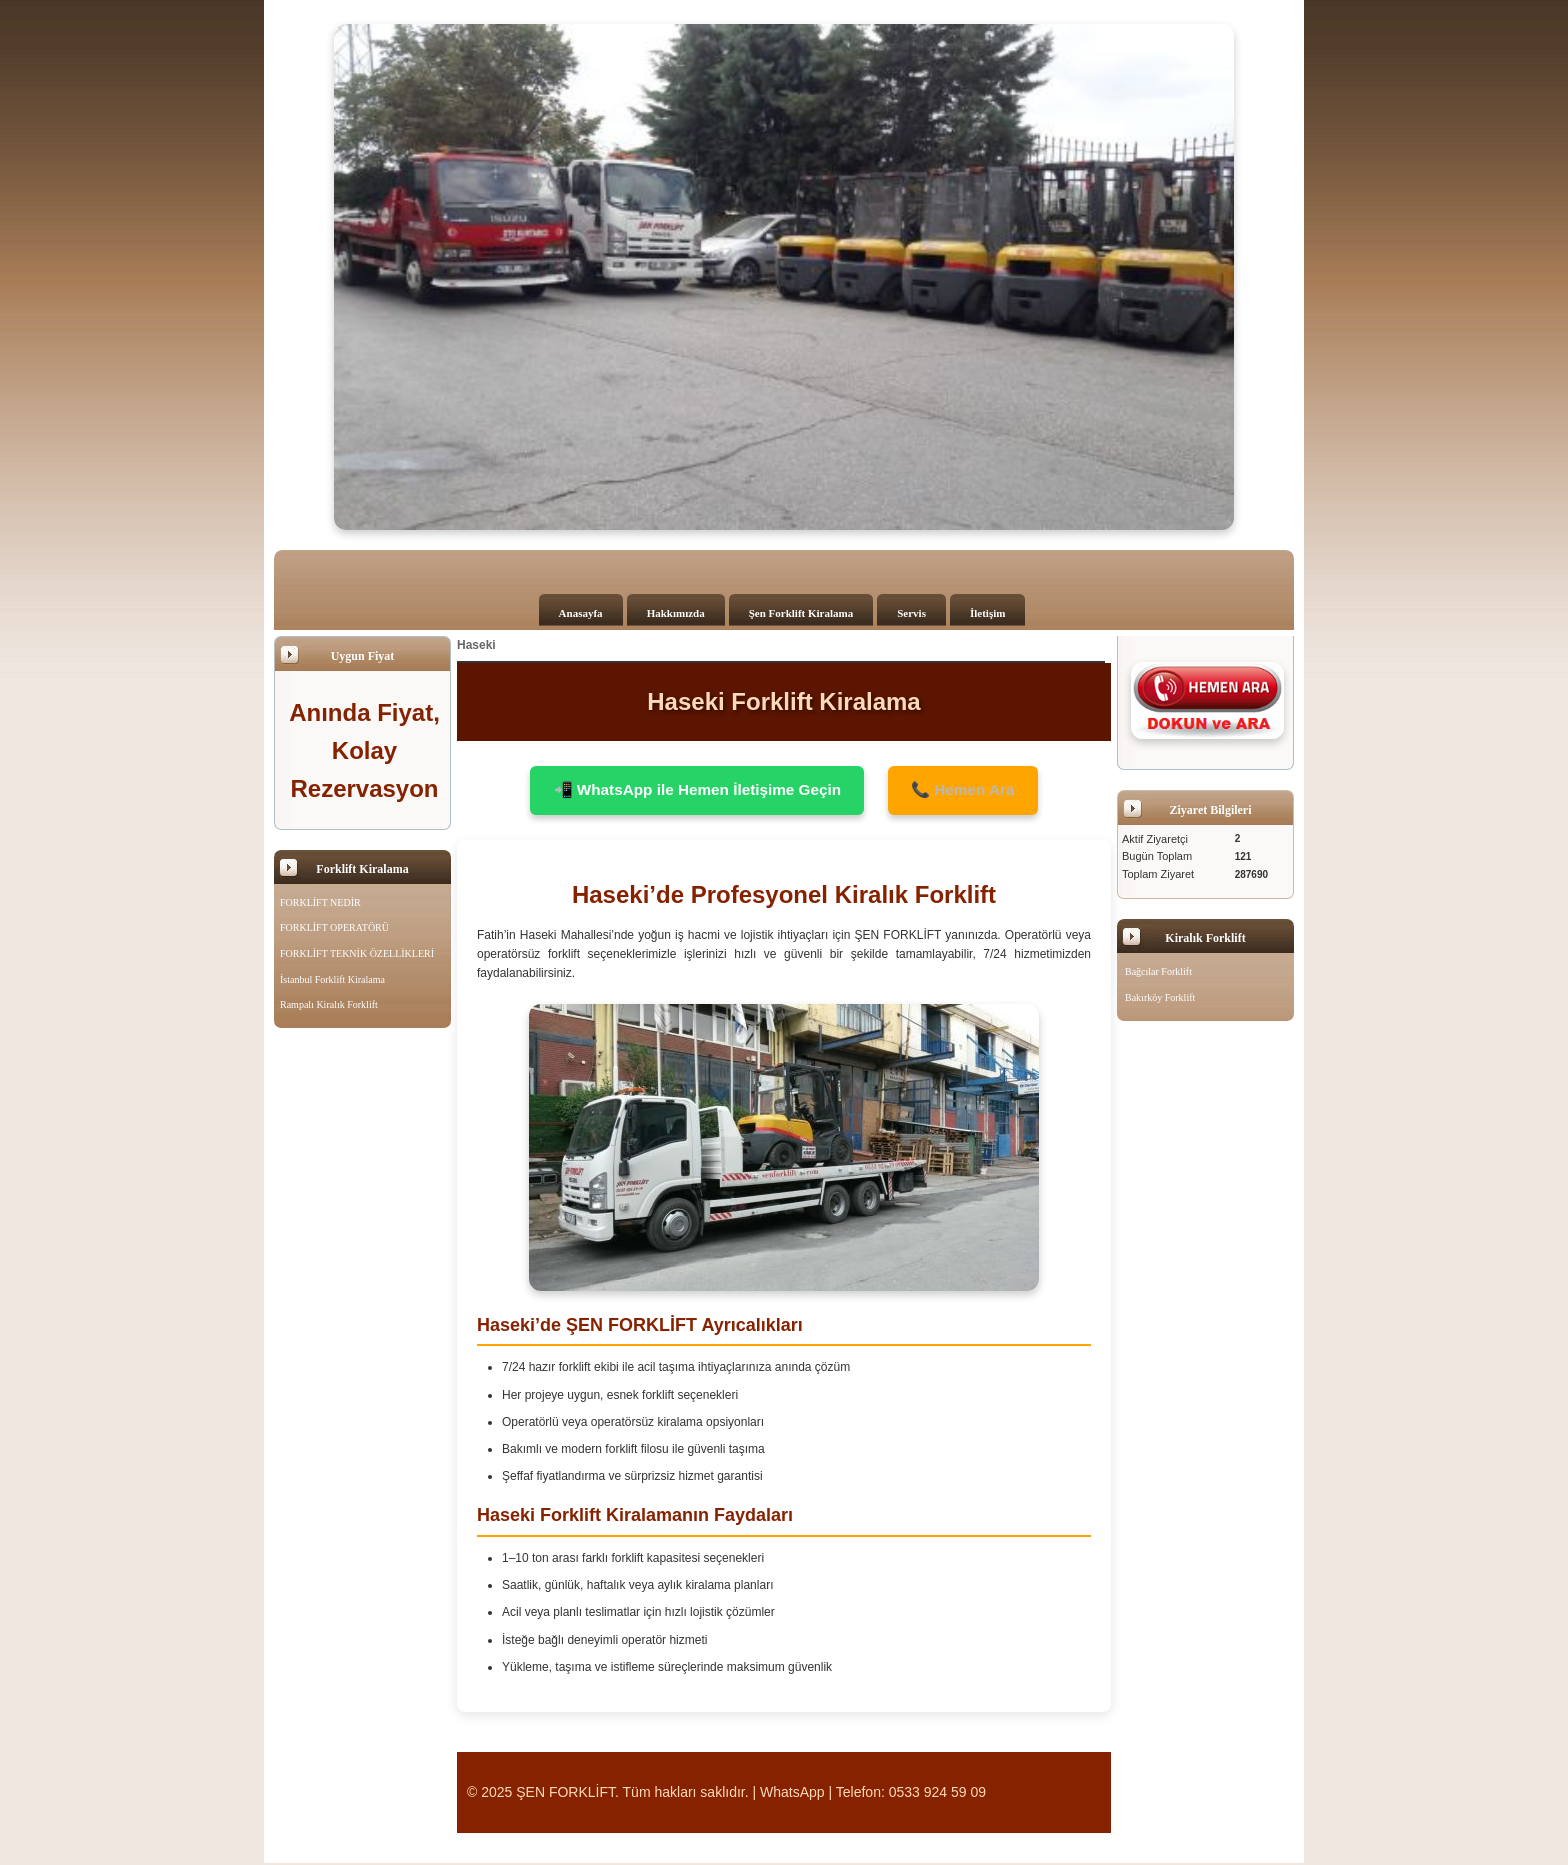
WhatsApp (792, 1793)
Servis (911, 613)
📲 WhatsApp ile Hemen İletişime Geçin (693, 790)
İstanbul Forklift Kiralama (332, 979)
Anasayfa (581, 613)
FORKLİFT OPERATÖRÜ (334, 927)
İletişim (987, 613)
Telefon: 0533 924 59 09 (911, 1793)
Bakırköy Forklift (1160, 997)
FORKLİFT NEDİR (320, 902)
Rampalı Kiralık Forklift (329, 1004)
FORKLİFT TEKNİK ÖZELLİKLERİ (357, 953)
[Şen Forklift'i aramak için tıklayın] (1207, 700)
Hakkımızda (676, 613)
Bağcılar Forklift (1158, 971)
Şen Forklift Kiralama (801, 613)
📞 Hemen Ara (971, 790)
